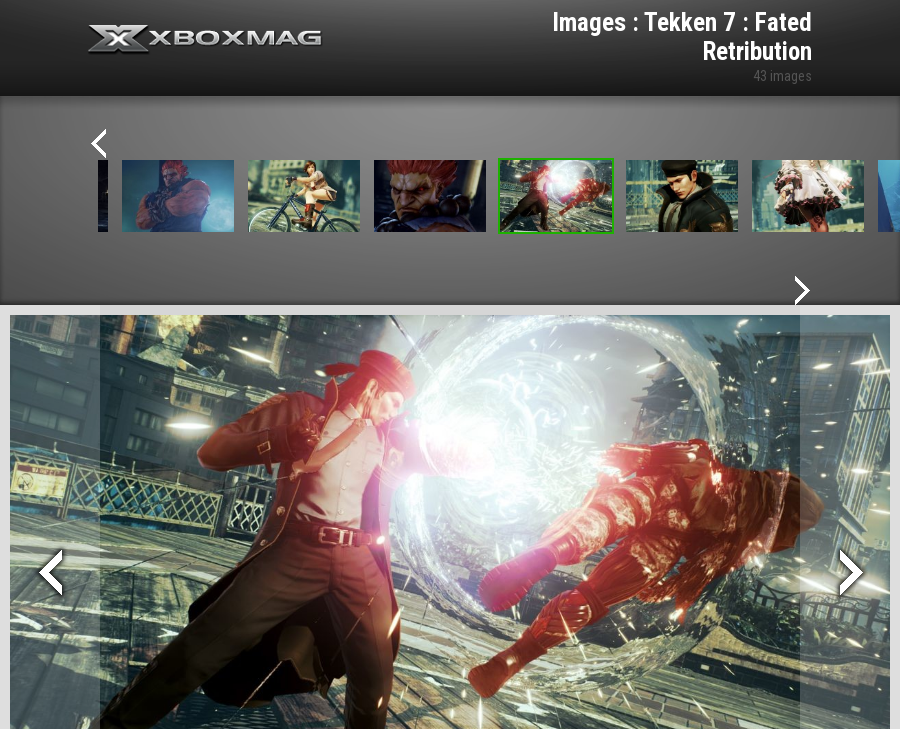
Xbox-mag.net (205, 40)
